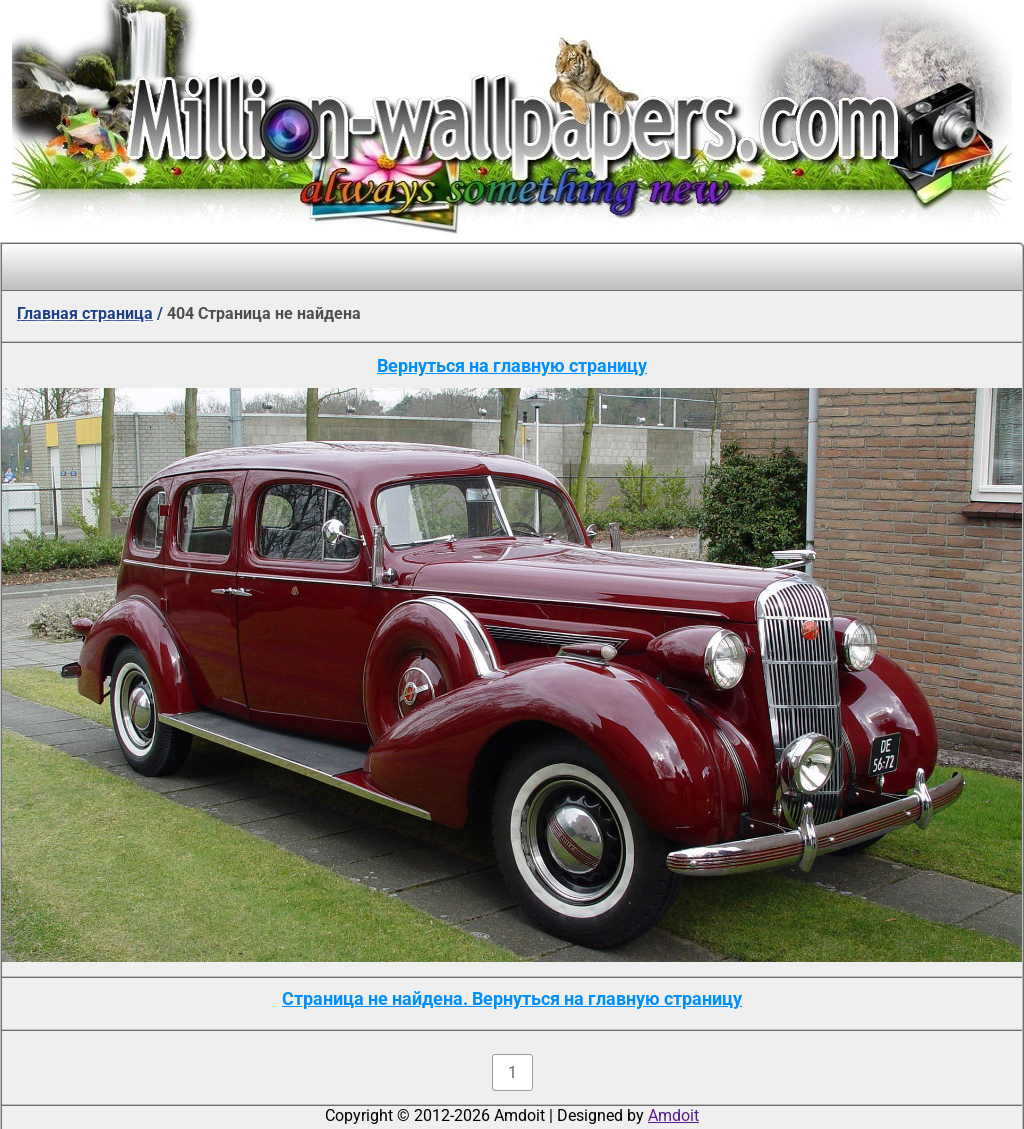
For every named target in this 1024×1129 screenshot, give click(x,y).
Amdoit (673, 1115)
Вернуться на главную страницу (512, 365)
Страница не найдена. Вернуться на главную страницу (512, 998)
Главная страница (85, 313)
